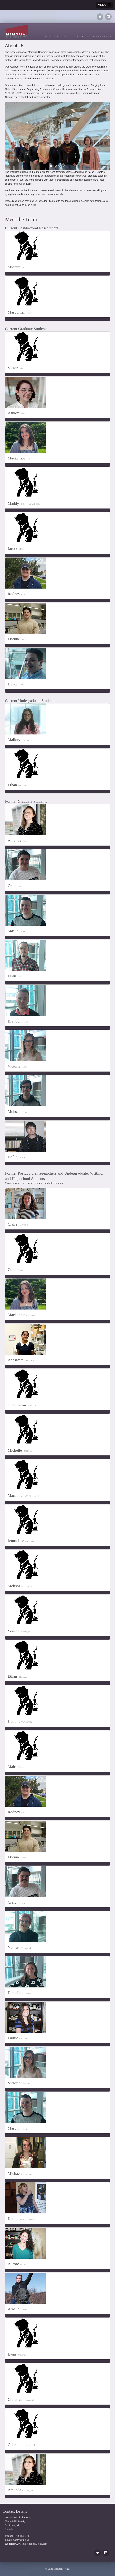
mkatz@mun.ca (21, 2540)
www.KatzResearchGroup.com (31, 2543)
